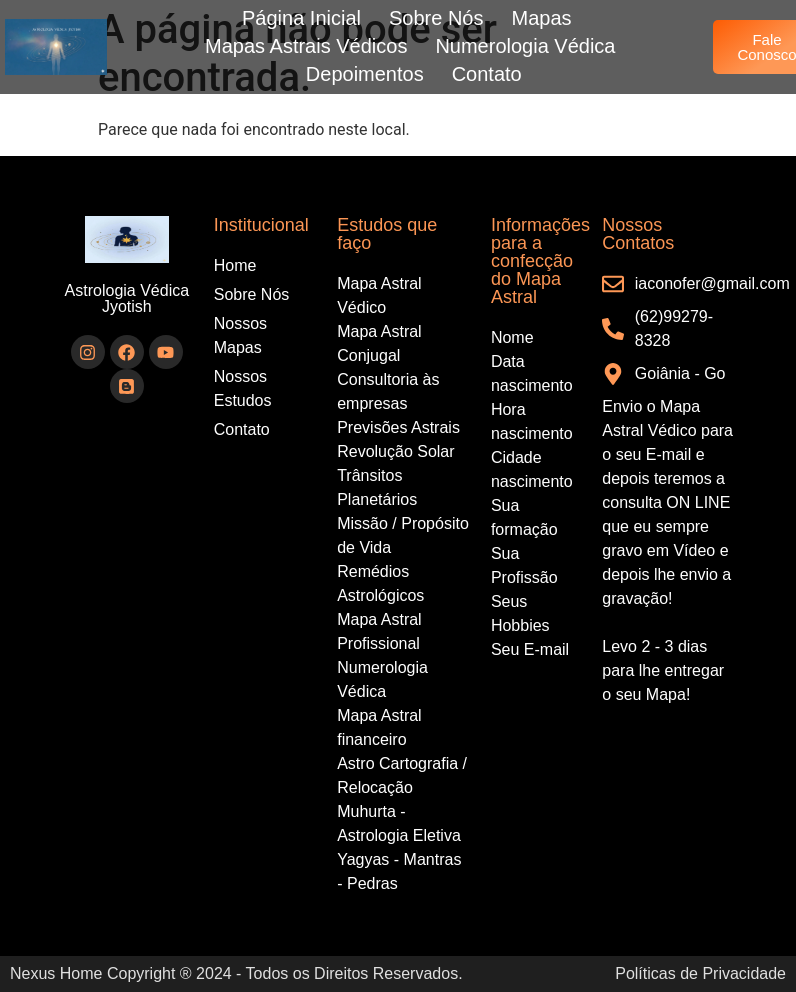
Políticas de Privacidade (700, 973)
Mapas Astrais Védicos (306, 46)
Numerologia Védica (525, 46)
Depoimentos (365, 74)
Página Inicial (301, 18)
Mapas (542, 18)
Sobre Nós (436, 18)
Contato (487, 74)
